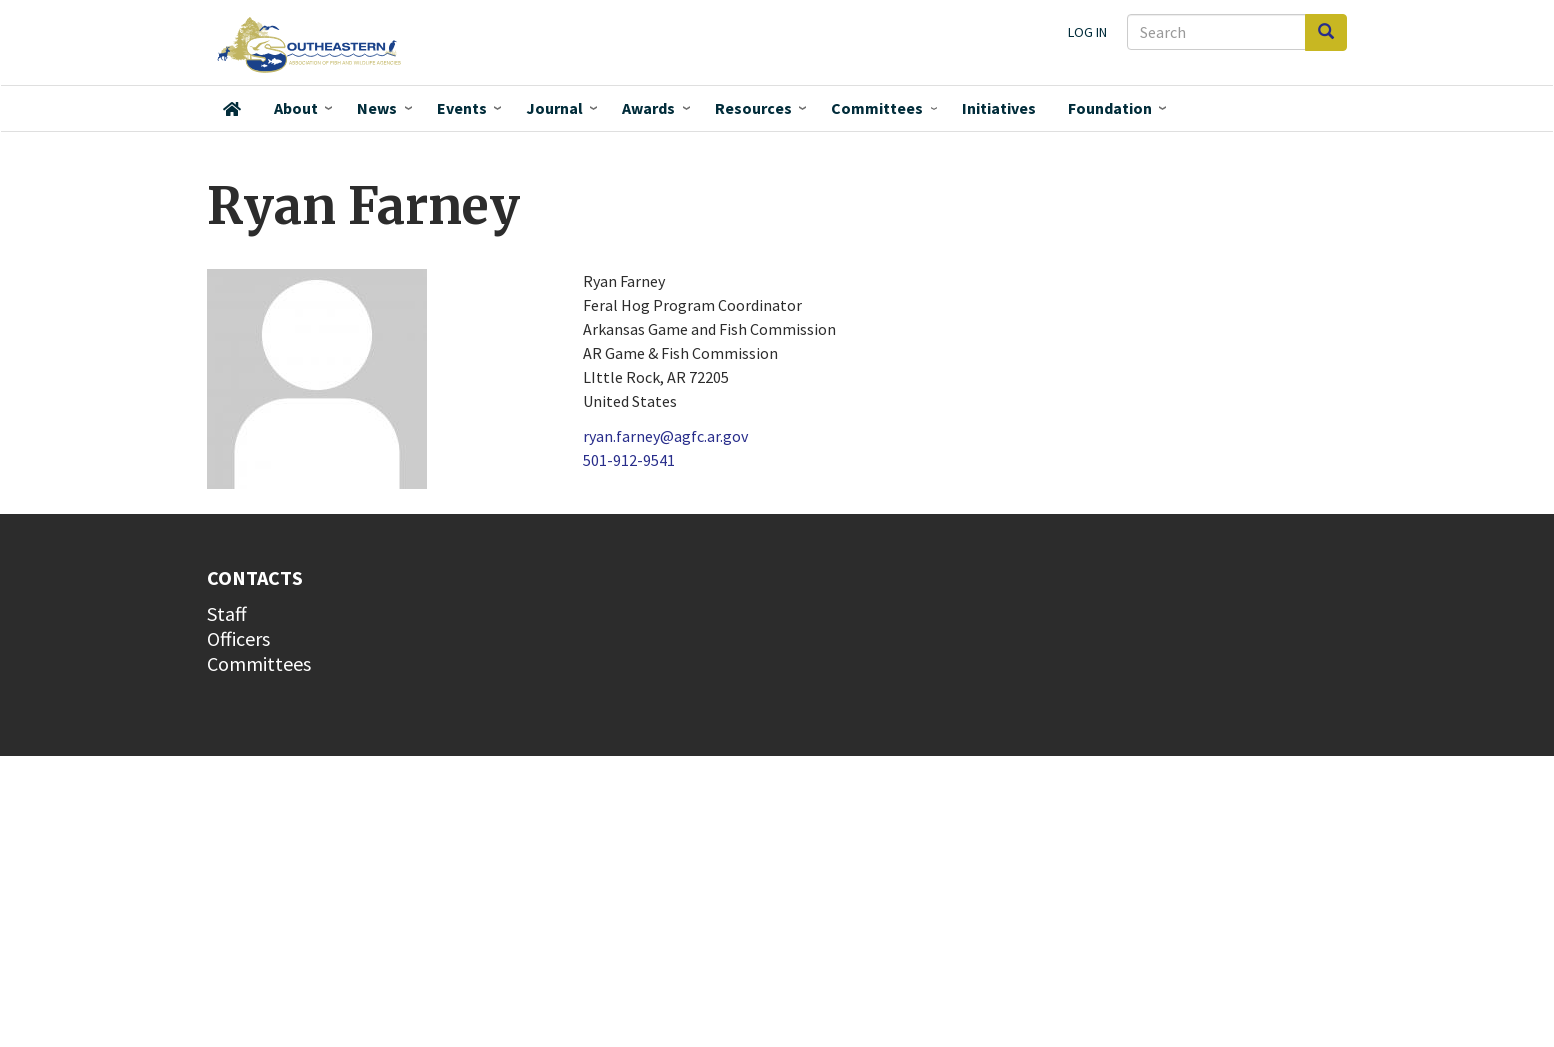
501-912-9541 (629, 460)
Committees (877, 108)
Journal (554, 108)
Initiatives (999, 108)
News (377, 108)
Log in (1087, 32)
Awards (648, 108)
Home (232, 109)
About (296, 108)
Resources (753, 108)
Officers (238, 638)
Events (462, 108)
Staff (227, 613)
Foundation (1110, 108)
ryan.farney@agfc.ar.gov (665, 436)
